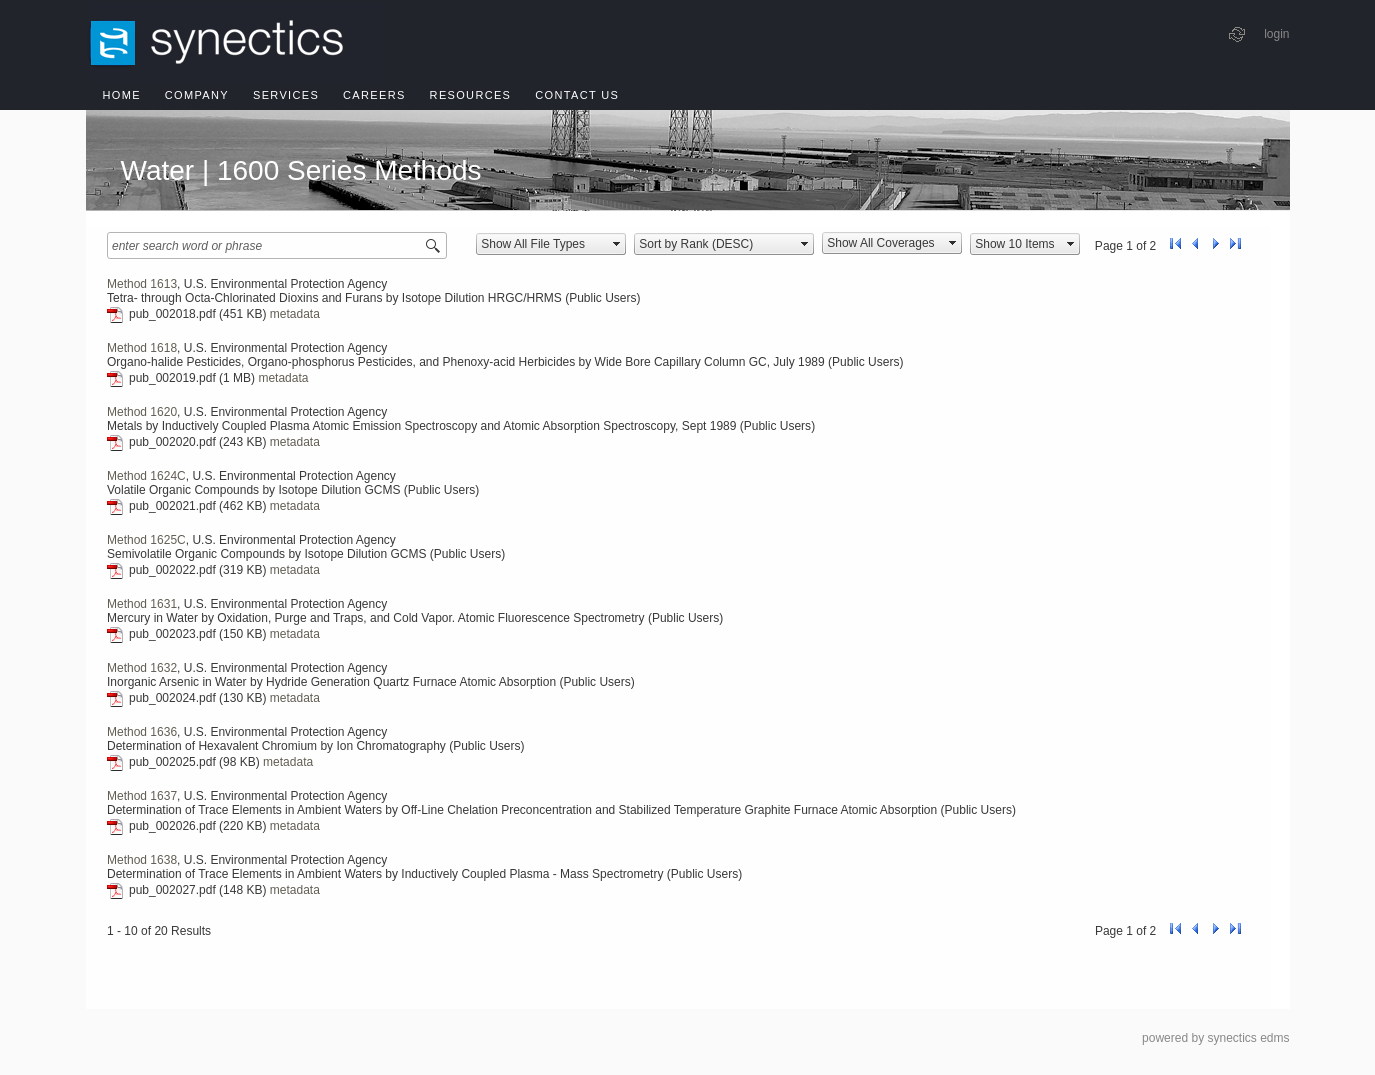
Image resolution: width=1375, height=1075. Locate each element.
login (1276, 34)
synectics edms (1248, 1038)
